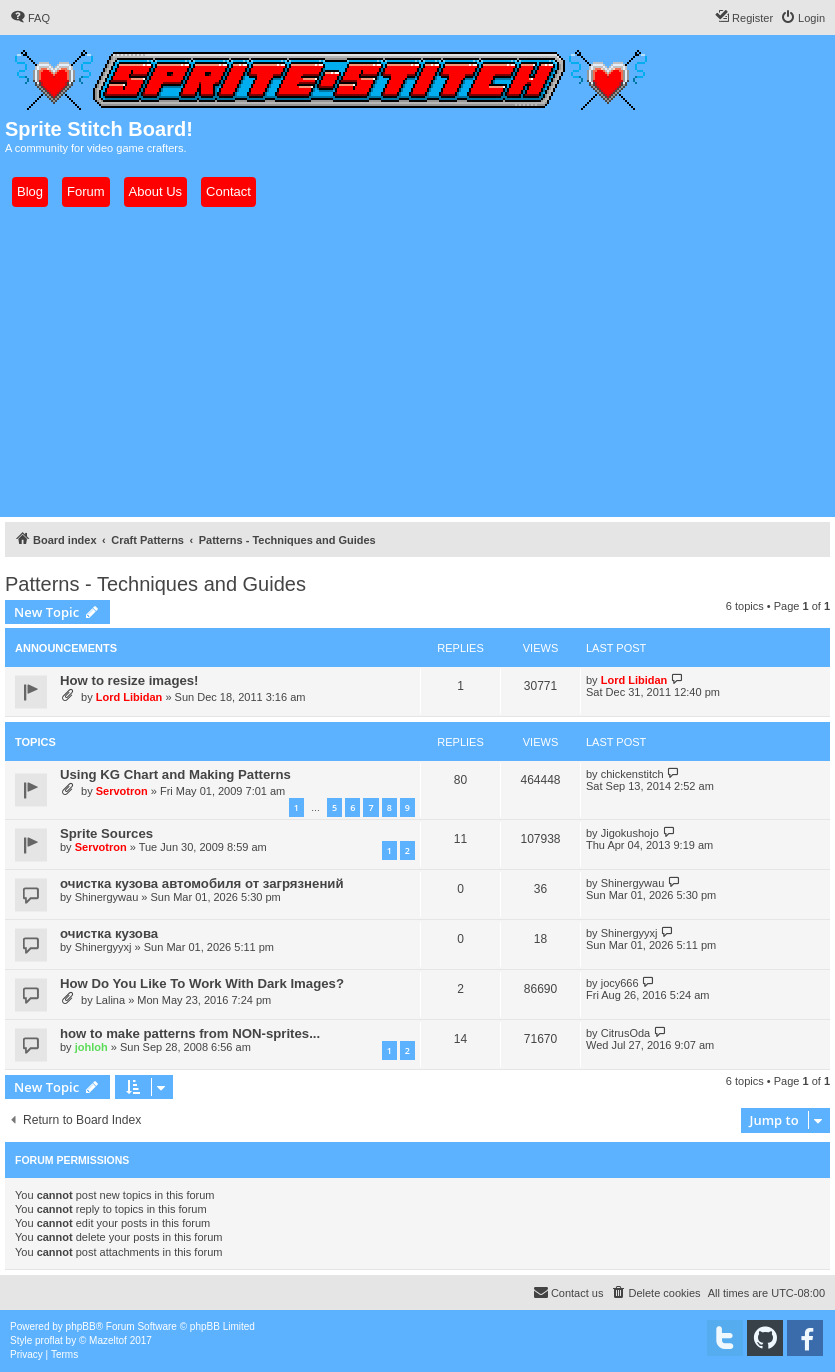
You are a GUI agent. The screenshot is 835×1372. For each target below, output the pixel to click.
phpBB (81, 1326)
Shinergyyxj (103, 947)
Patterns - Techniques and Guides (155, 584)
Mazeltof (108, 1340)
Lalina (110, 1000)
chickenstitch (632, 774)
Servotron (122, 791)
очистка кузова (109, 933)
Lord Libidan (129, 697)
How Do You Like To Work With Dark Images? (202, 983)
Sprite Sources (106, 833)
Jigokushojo (630, 833)
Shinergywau (107, 897)
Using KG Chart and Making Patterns (175, 774)
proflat (49, 1340)
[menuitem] (30, 18)
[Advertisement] (417, 362)
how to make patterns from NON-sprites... (190, 1033)
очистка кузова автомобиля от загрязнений (202, 883)
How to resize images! (129, 680)
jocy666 (620, 983)
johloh (91, 1047)
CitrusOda (626, 1033)
